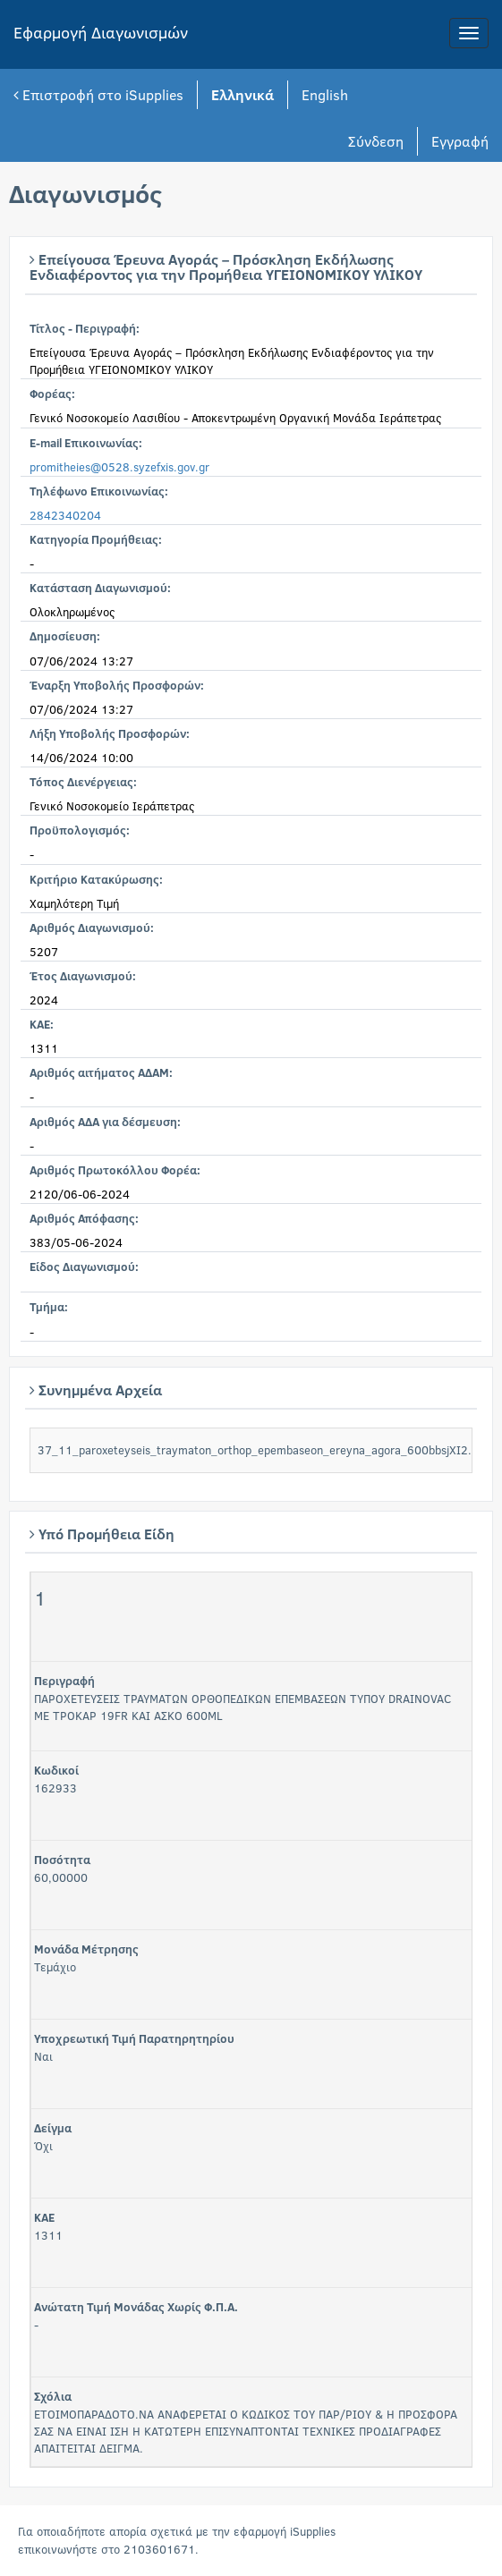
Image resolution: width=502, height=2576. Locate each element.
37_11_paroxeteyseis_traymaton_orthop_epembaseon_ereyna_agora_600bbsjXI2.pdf (263, 1450)
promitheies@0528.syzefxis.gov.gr (119, 467)
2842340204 (65, 515)
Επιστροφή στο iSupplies (98, 94)
